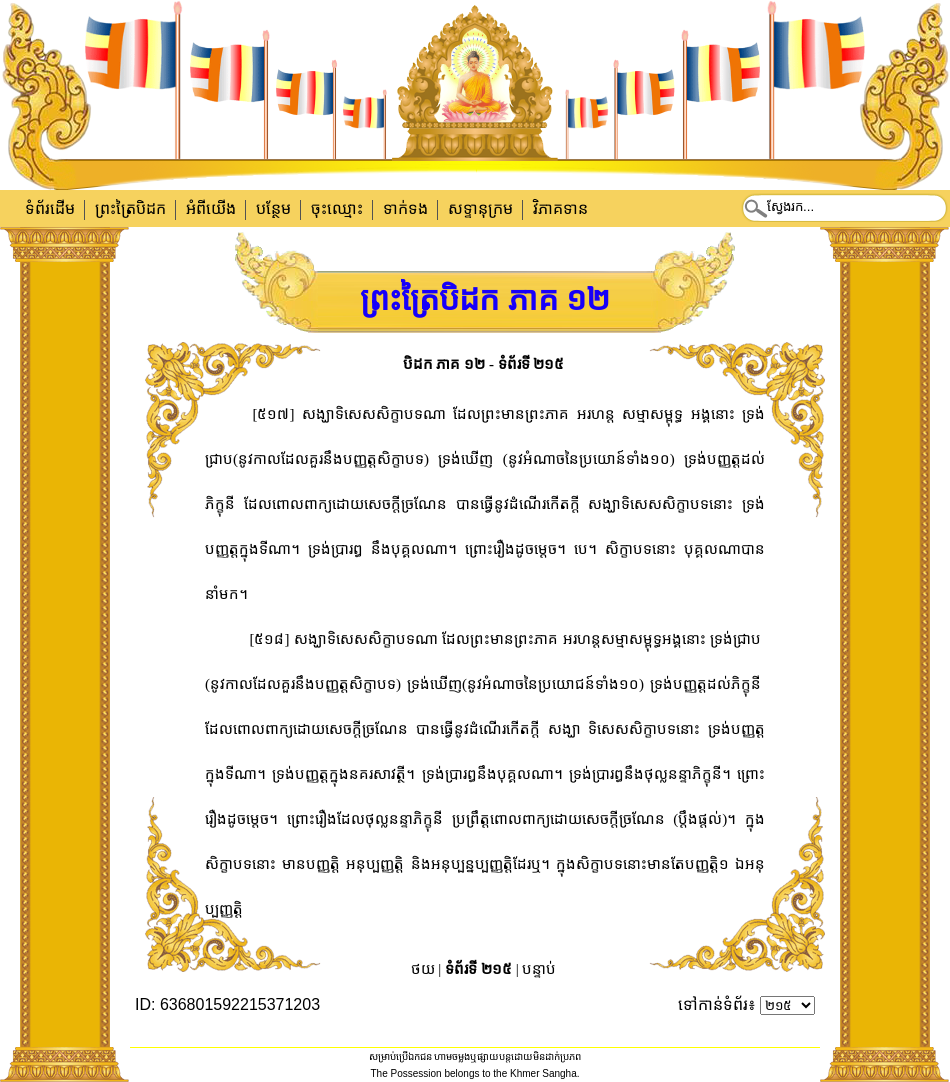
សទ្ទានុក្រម (480, 208)
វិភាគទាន (560, 208)
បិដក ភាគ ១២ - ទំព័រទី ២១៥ (484, 364)
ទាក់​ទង (405, 208)
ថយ (423, 969)
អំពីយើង (211, 208)
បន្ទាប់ (539, 969)
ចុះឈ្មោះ (337, 208)
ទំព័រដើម (50, 208)
